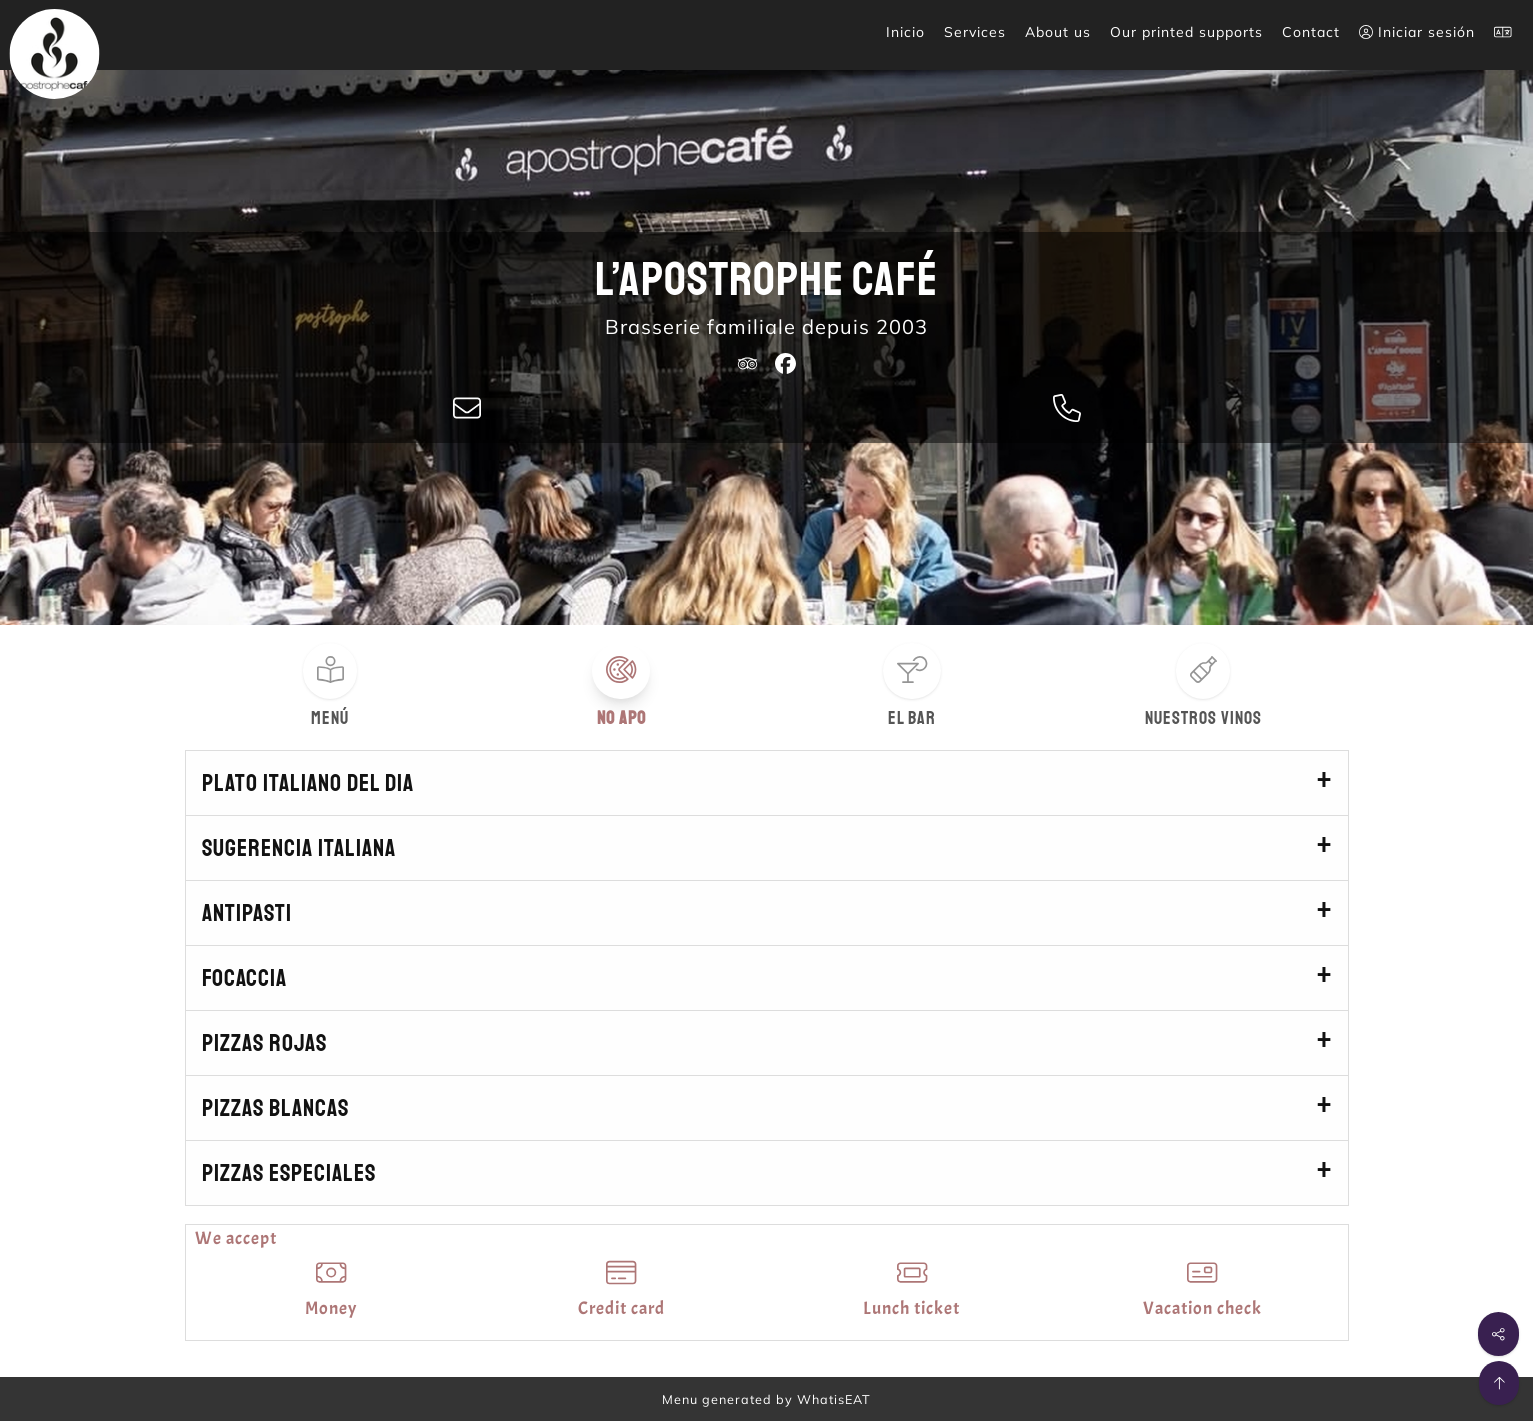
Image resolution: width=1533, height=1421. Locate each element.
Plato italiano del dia (308, 783)
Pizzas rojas (264, 1043)
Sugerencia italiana (299, 848)
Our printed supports (1186, 32)
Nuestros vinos (1203, 718)
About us (1058, 32)
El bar (912, 718)
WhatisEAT (834, 1399)
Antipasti (247, 913)
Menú (330, 718)
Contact (1311, 32)
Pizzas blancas (275, 1108)
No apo (621, 718)
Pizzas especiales (289, 1173)
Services (975, 32)
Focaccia (244, 978)
